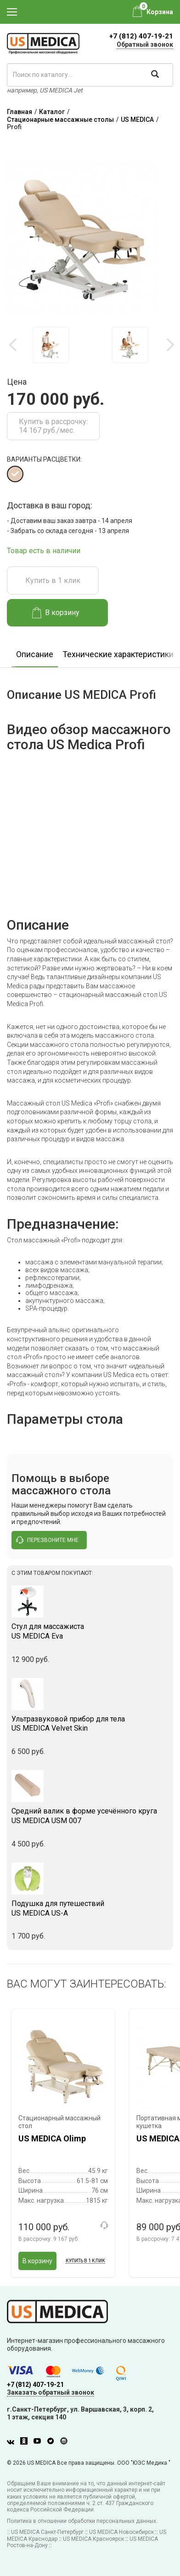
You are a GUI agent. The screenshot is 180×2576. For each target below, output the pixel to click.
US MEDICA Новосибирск (121, 2532)
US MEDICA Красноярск (93, 2539)
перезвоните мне (47, 1540)
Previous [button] (13, 344)
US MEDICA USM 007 (90, 1816)
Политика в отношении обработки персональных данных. (82, 2521)
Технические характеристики (118, 654)
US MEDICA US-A (90, 1908)
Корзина (159, 12)
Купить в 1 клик (52, 580)
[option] (50, 345)
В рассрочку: (48, 2239)
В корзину (55, 612)
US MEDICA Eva (90, 1631)
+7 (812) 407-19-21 (141, 36)
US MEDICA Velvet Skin (90, 1724)
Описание (34, 654)
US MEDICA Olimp (52, 2138)
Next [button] (169, 344)
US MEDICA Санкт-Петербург (47, 2532)
